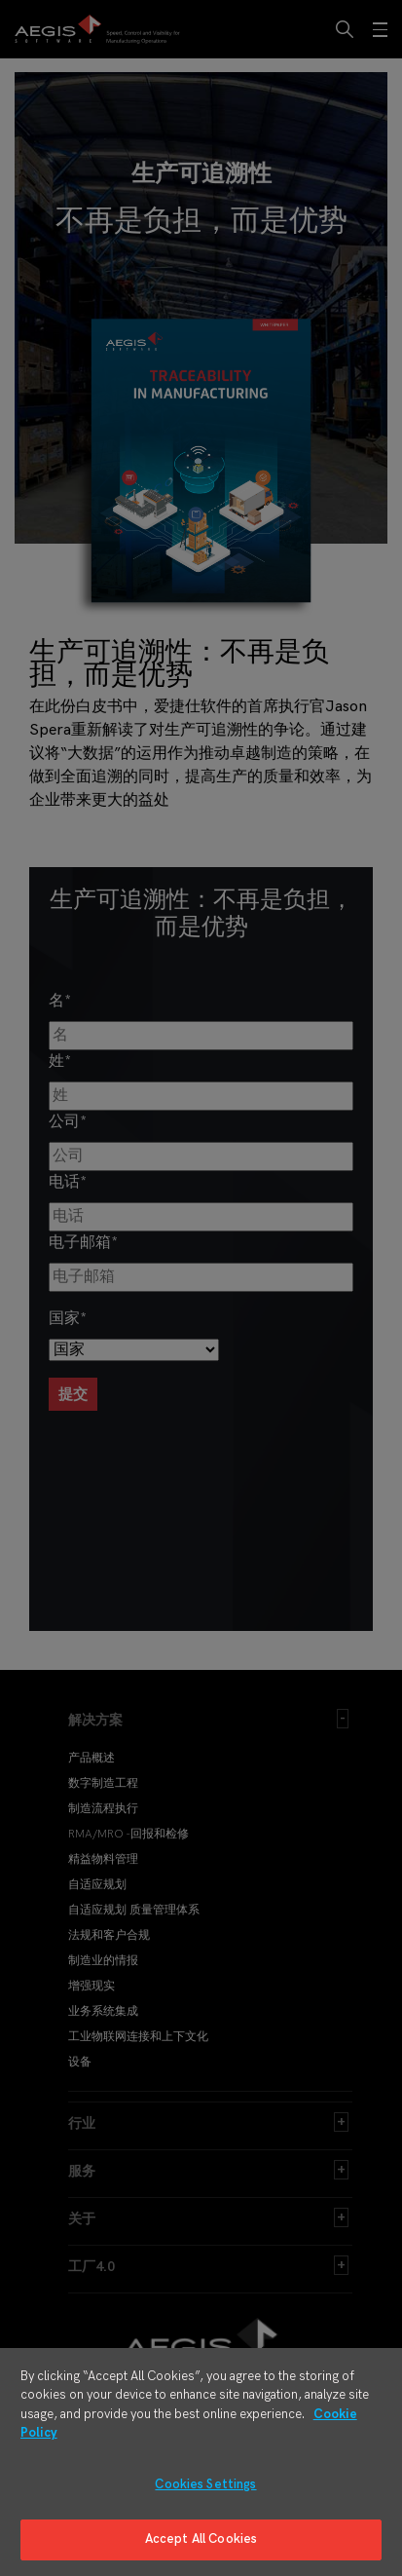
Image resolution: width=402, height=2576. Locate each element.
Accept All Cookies (201, 2539)
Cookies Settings (205, 2484)
